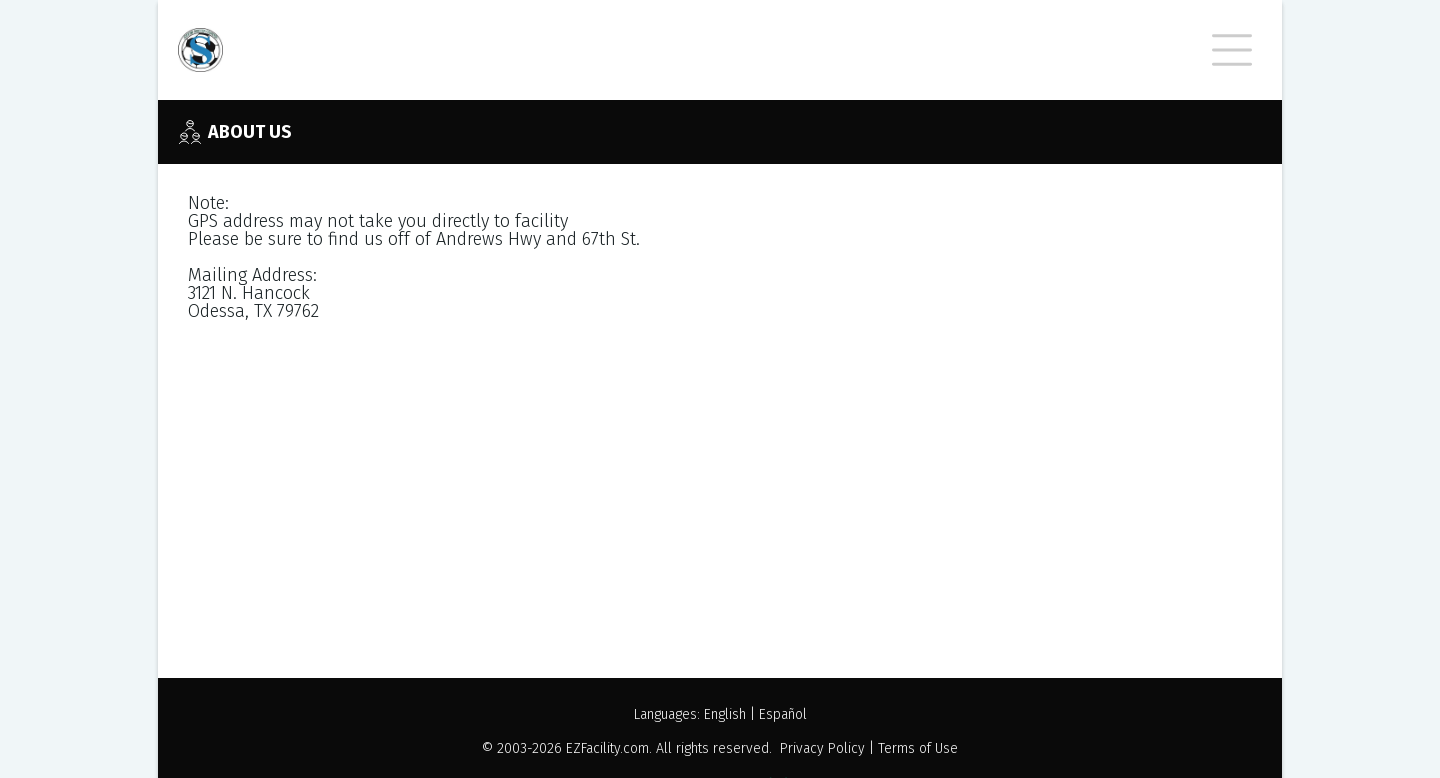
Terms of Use (918, 748)
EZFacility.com (607, 748)
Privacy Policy (822, 748)
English (725, 714)
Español (783, 714)
